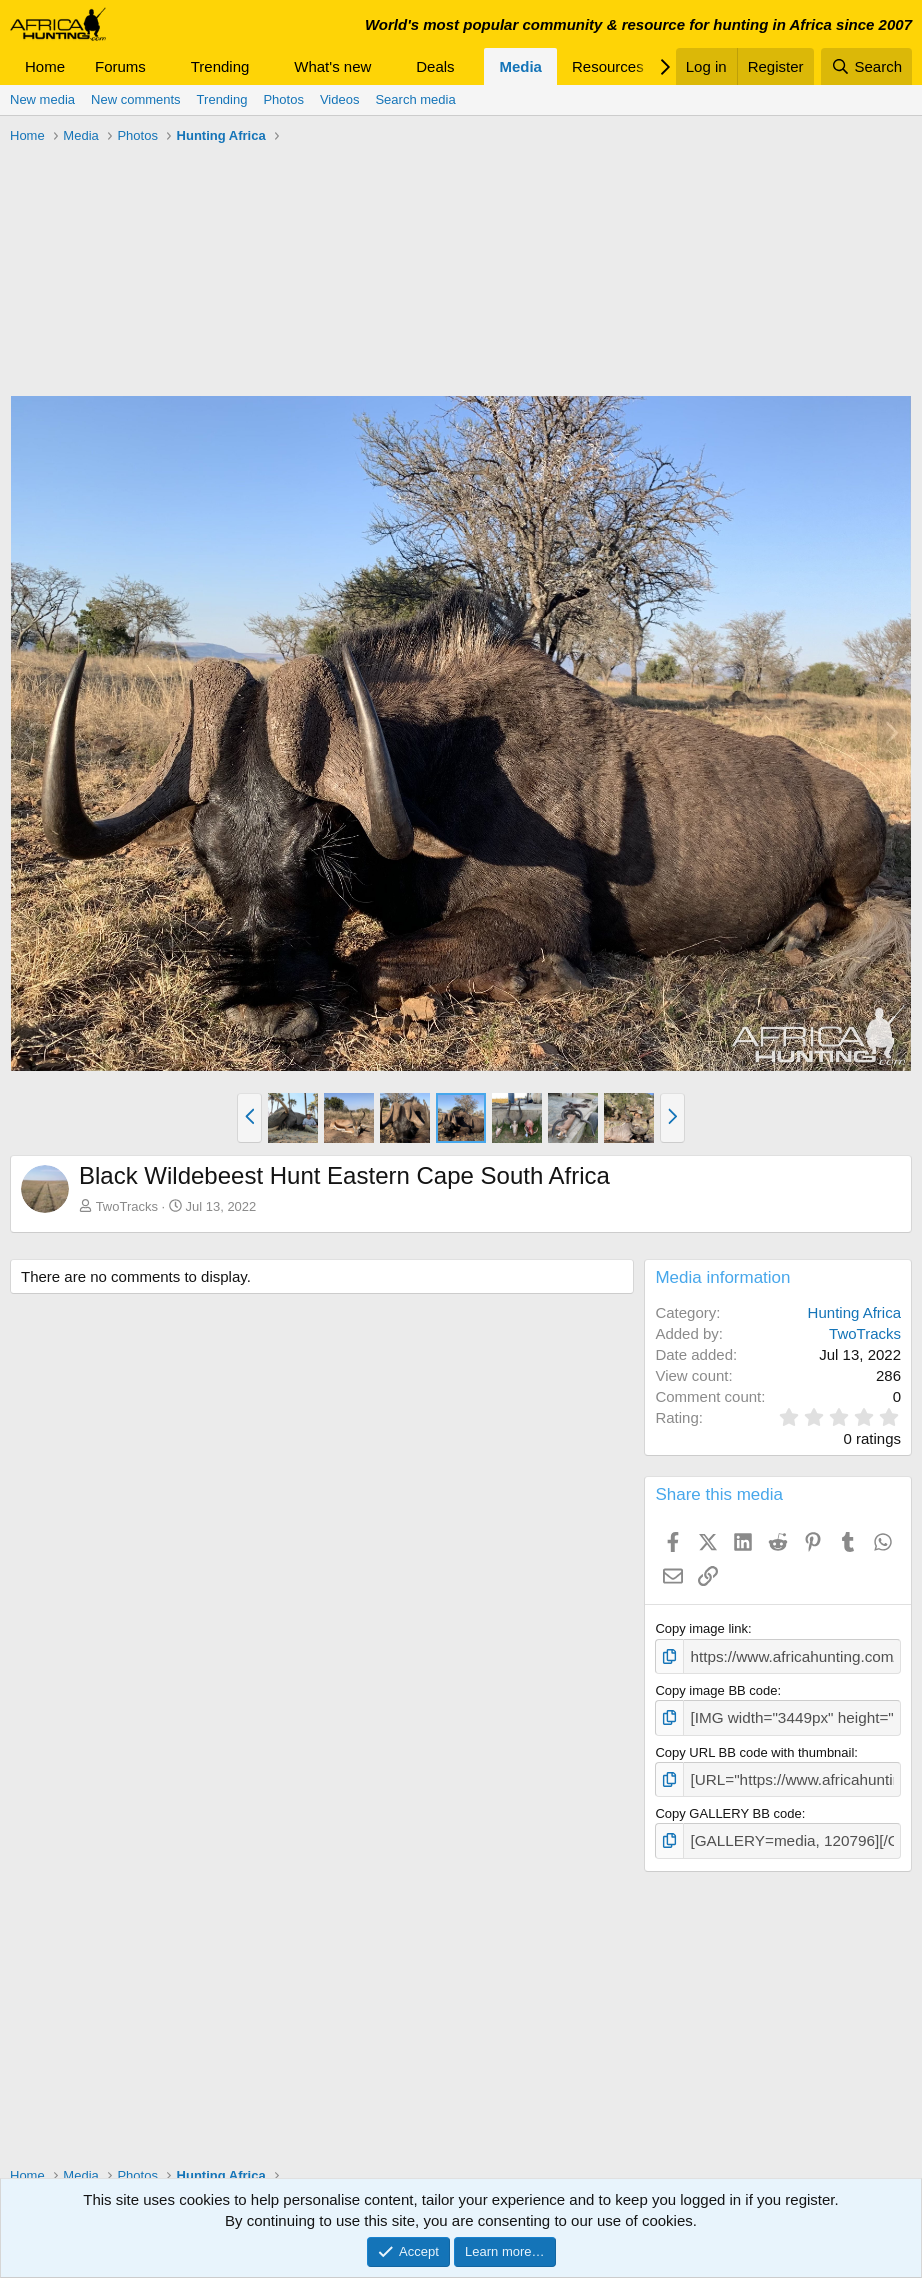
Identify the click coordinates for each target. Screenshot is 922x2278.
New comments (136, 99)
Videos (340, 99)
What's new (332, 66)
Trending (220, 66)
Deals (435, 66)
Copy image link (701, 1628)
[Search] (866, 66)
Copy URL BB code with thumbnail (754, 1745)
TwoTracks (127, 1206)
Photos (283, 99)
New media (42, 99)
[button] (162, 66)
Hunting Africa (854, 1312)
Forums (120, 66)
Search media (415, 99)
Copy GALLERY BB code (728, 1804)
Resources (608, 66)
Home (45, 66)
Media (520, 66)
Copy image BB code (716, 1687)
